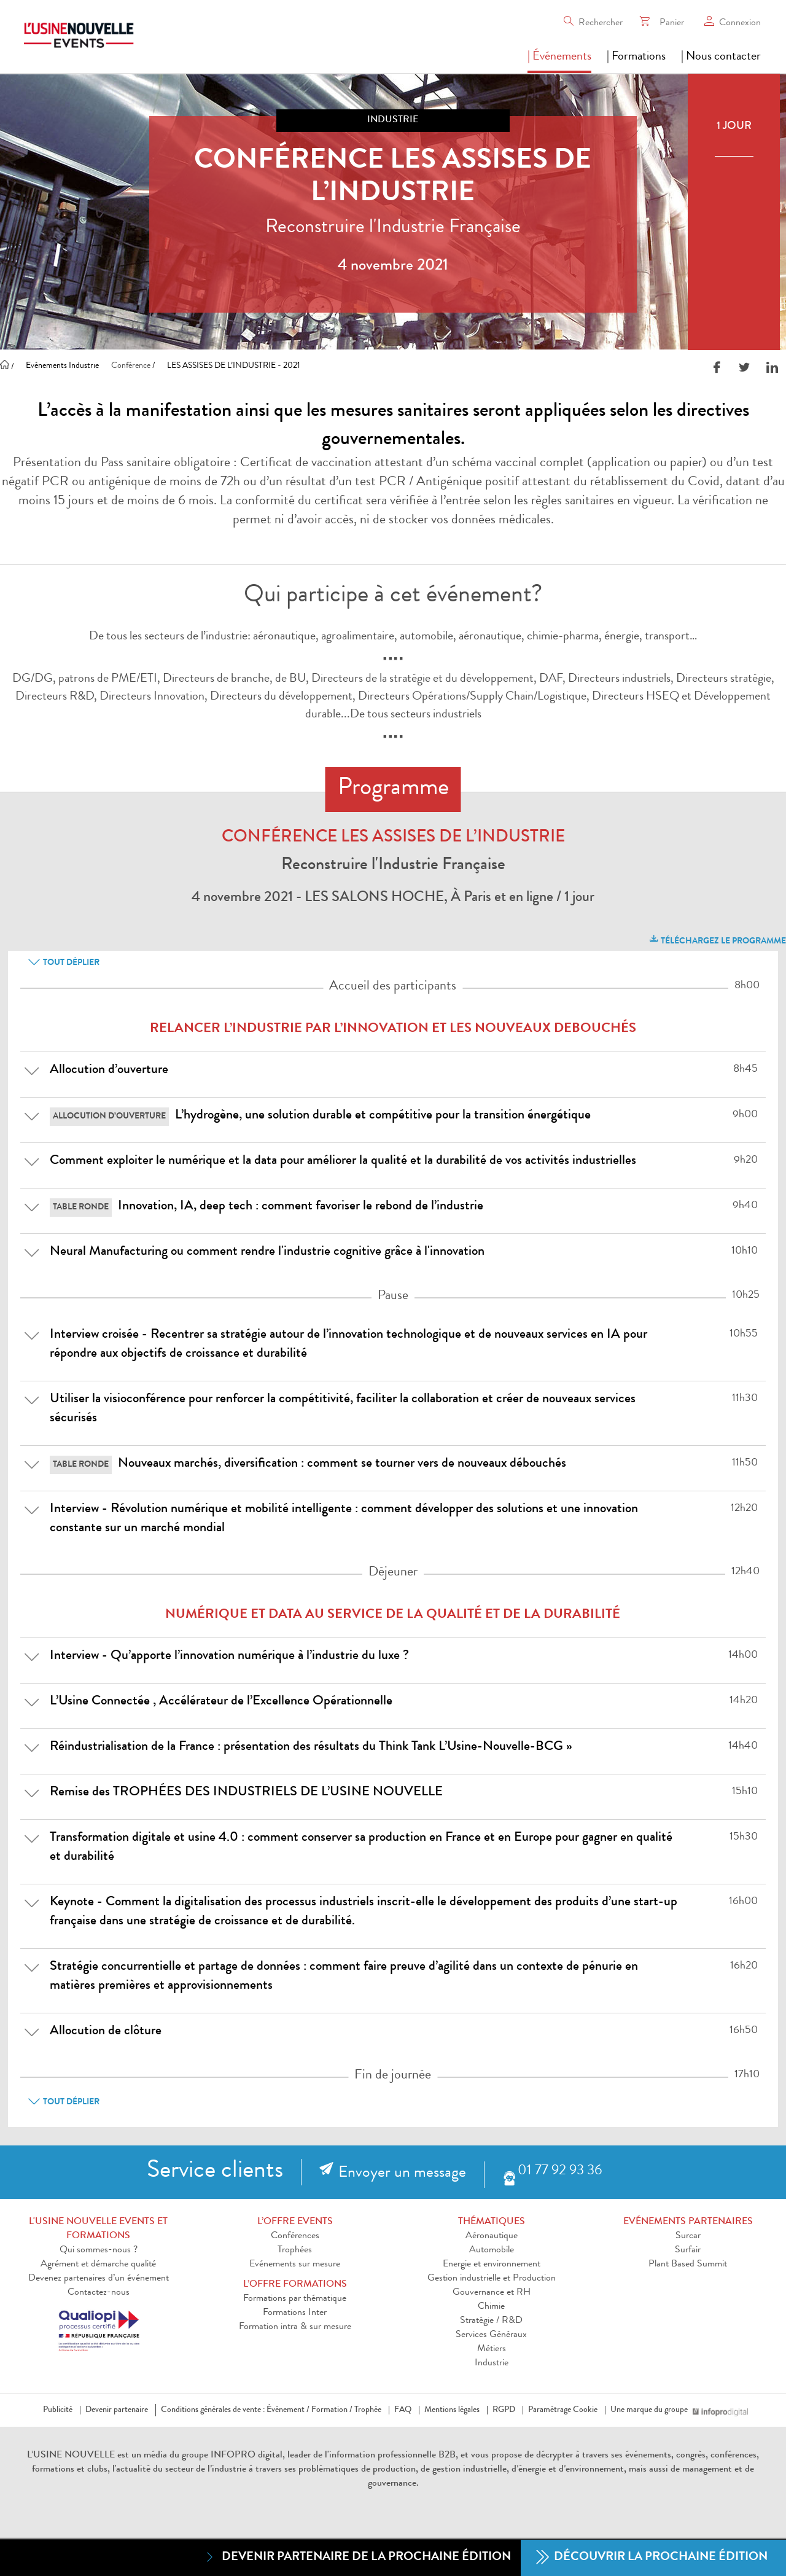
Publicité (57, 2410)
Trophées (295, 2250)
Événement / (288, 2410)
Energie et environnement (491, 2265)
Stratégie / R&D (491, 2321)
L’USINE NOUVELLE (71, 2456)
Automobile (491, 2250)
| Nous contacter (721, 57)
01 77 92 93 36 (560, 2171)
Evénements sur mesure (294, 2265)
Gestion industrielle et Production (491, 2279)
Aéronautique (491, 2236)
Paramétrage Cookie (562, 2410)
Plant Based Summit (687, 2265)
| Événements (559, 57)
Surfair (688, 2250)
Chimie (491, 2307)
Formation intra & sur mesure (295, 2327)
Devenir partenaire (116, 2410)
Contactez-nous (99, 2293)
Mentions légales (452, 2410)
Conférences (295, 2236)
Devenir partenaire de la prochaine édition (357, 2557)
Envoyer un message (402, 2174)
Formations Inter (295, 2313)
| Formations (636, 57)
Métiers (491, 2349)
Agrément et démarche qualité (98, 2265)
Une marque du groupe (651, 2410)
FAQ (402, 2410)
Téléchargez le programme (717, 939)
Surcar (688, 2236)
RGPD (503, 2410)
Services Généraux (491, 2335)
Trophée (367, 2410)
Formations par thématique (294, 2299)
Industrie (491, 2363)
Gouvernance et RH (492, 2293)
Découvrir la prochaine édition (652, 2558)
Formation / (331, 2410)
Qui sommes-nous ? (99, 2250)
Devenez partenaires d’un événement (98, 2279)
